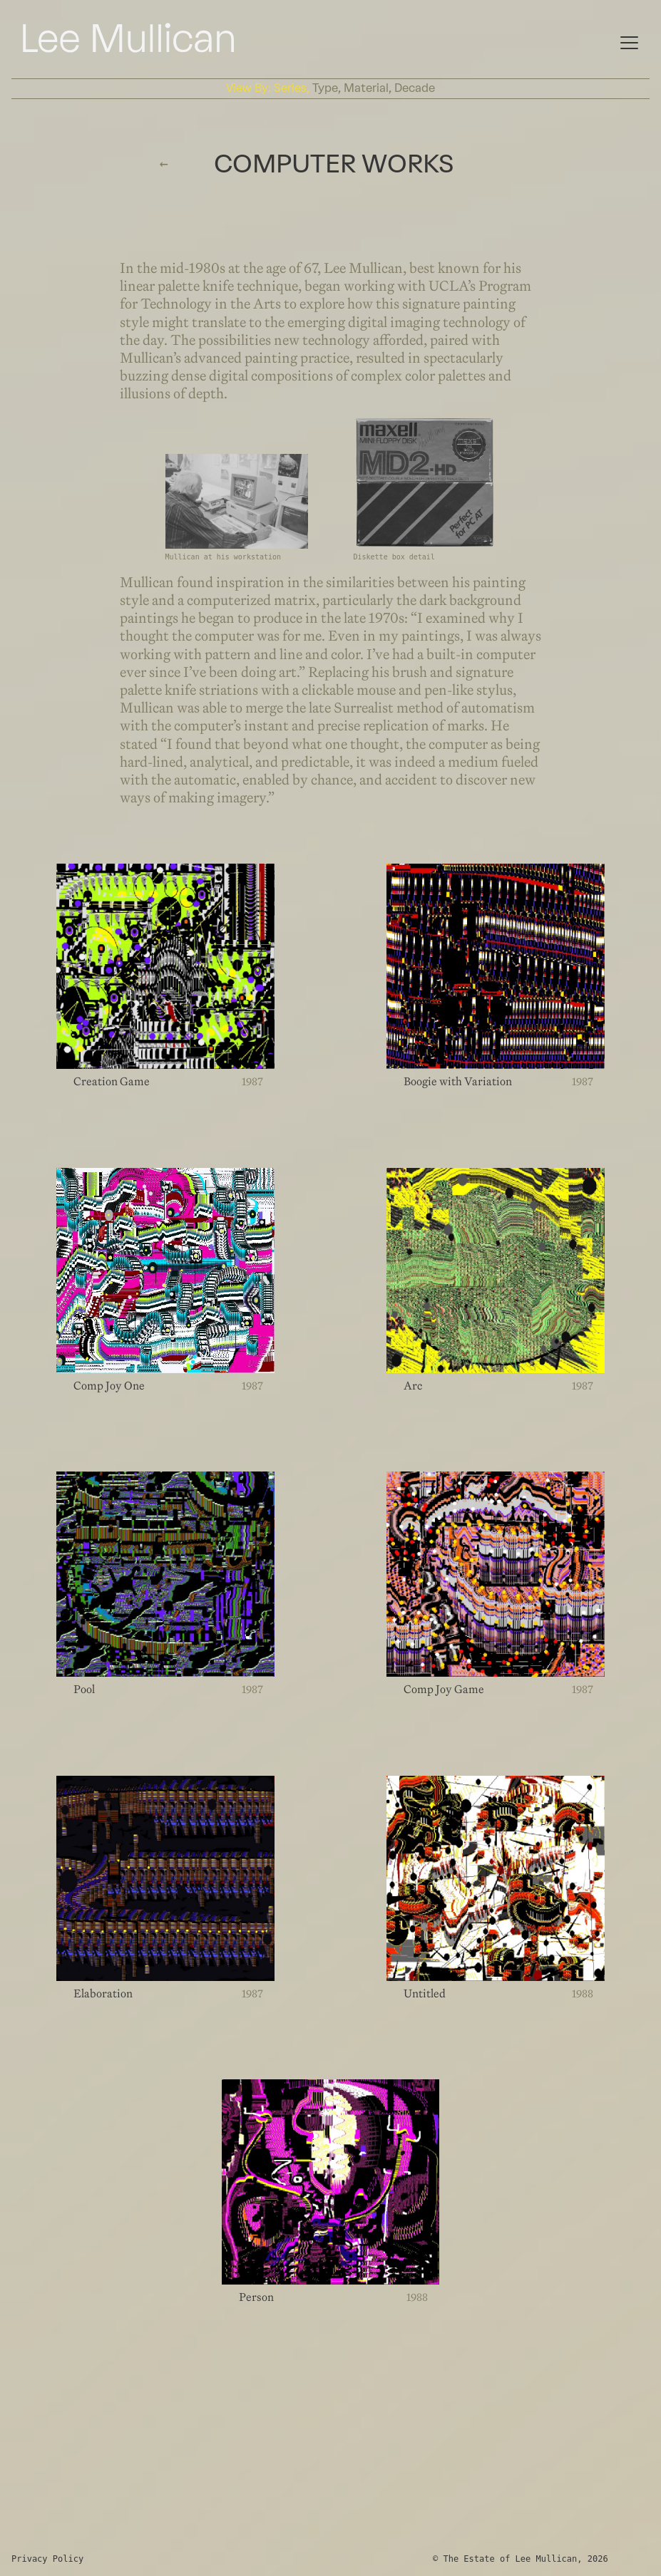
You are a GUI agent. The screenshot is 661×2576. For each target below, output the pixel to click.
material (366, 88)
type (325, 88)
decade (414, 88)
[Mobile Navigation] (629, 41)
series (290, 88)
